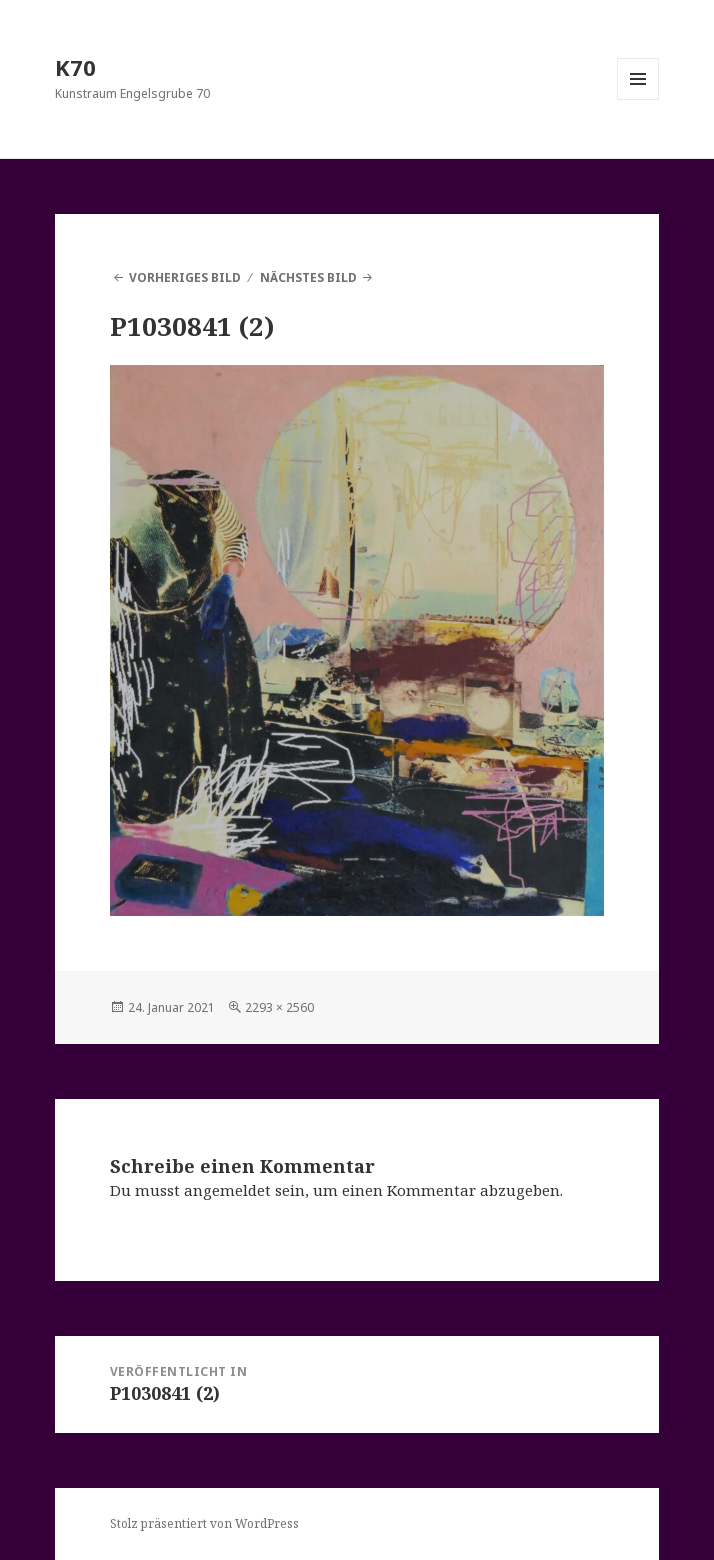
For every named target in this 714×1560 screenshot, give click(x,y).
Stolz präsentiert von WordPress (204, 1523)
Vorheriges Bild (185, 277)
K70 (75, 67)
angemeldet (227, 1190)
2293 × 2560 (279, 1007)
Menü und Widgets (638, 99)
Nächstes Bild (308, 277)
